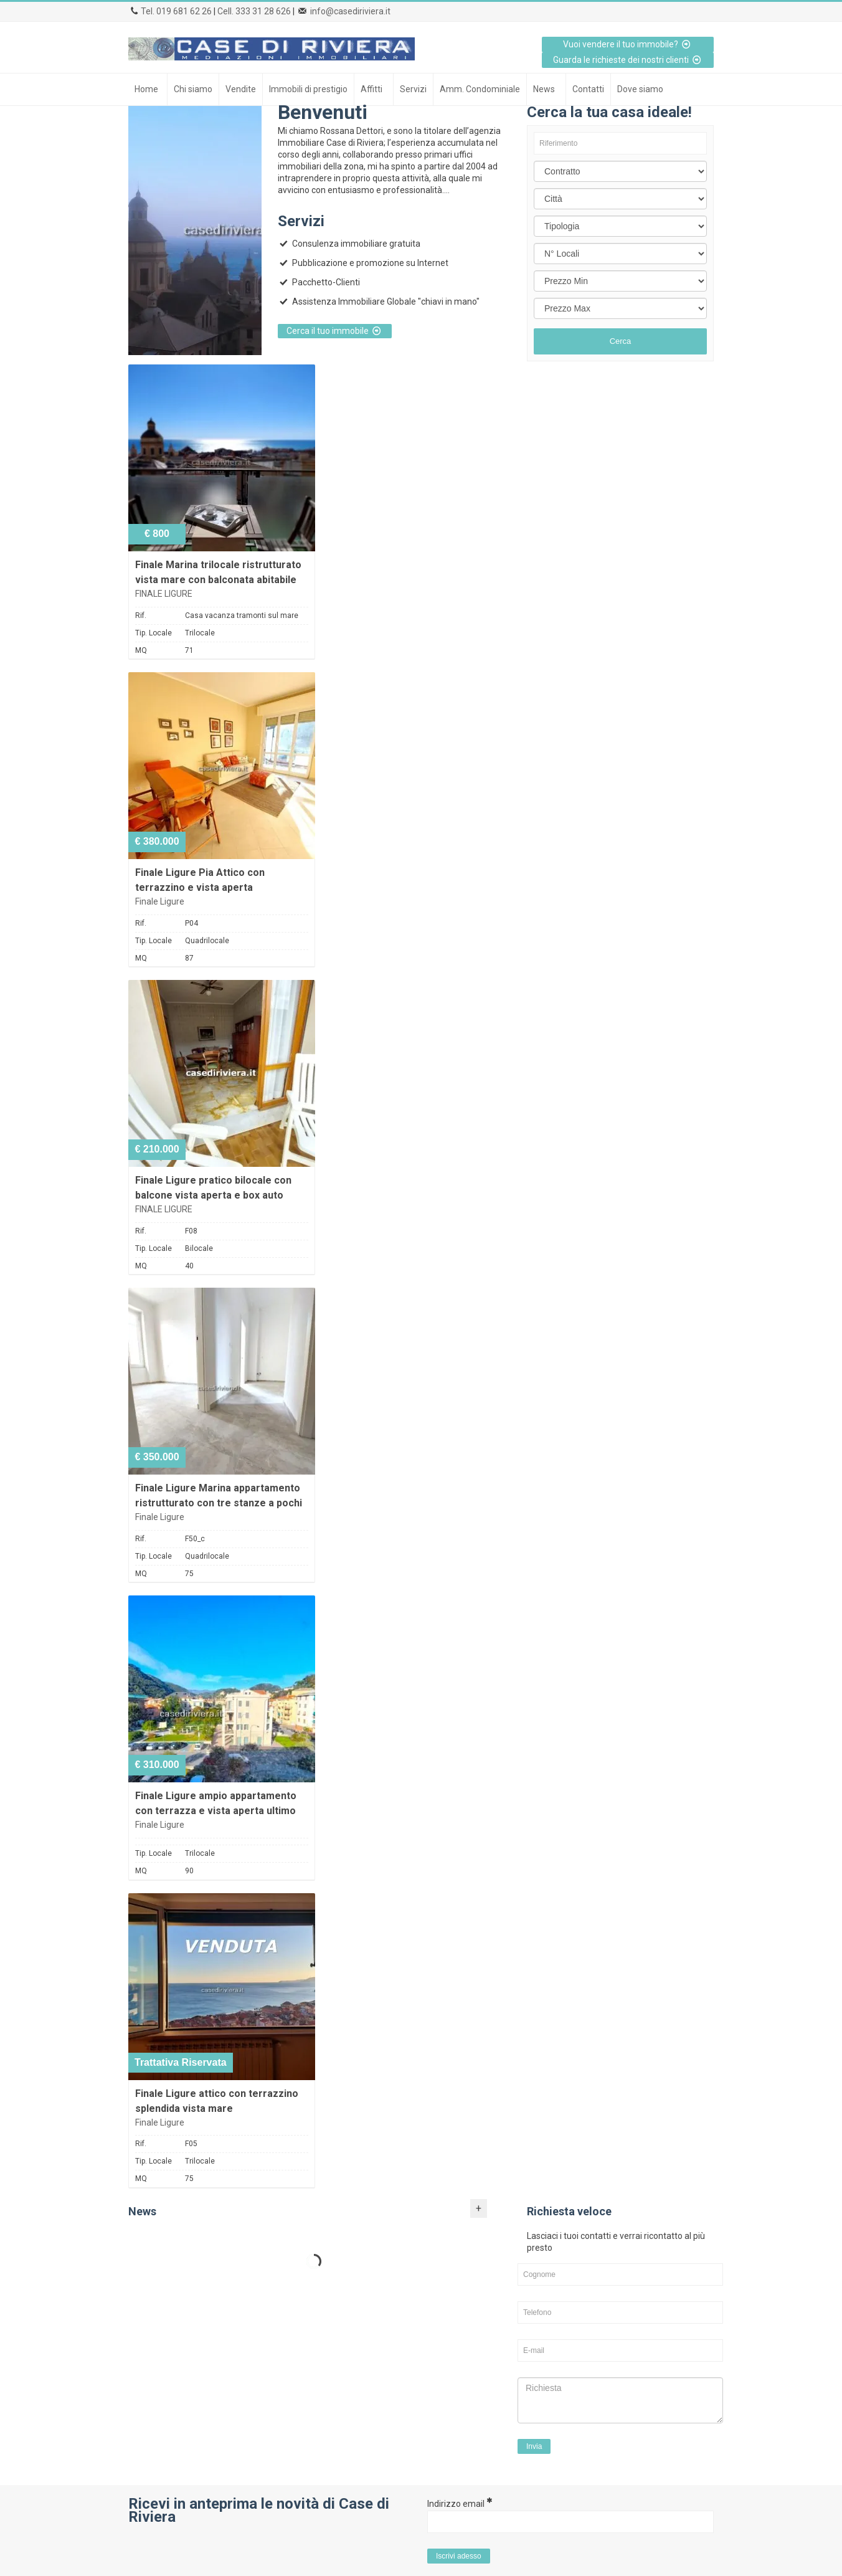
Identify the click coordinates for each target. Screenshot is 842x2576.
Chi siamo (193, 89)
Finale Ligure (159, 901)
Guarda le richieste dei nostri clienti (628, 60)
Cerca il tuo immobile (334, 331)
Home (146, 89)
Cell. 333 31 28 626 (254, 11)
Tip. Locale (153, 633)
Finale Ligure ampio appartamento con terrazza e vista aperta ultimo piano (215, 1811)
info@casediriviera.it (350, 11)
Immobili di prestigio (308, 89)
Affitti (371, 89)
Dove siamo (640, 89)
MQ (141, 650)
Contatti (588, 89)
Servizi (413, 89)
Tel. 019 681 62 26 (176, 11)
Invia (534, 2446)
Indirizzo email (459, 2503)
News (544, 89)
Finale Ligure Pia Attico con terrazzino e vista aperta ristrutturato (200, 887)
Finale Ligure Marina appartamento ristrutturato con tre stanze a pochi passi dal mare (218, 1503)
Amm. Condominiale (480, 89)
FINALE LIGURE (163, 594)
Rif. (140, 615)
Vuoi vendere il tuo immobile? (628, 44)
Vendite (240, 89)
